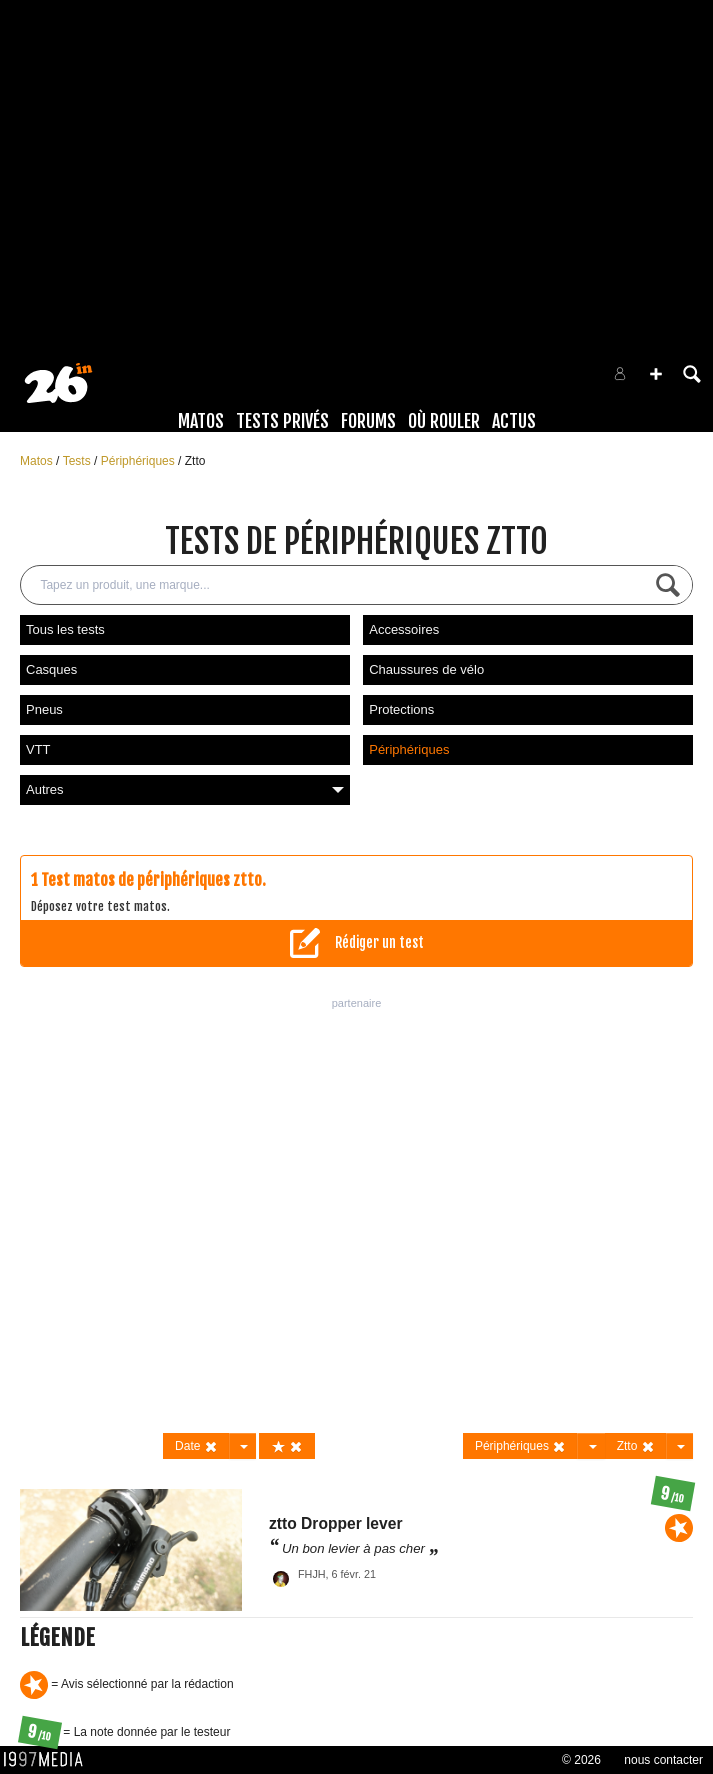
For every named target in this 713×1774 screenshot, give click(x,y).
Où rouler (444, 421)
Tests (78, 461)
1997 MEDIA (49, 1760)
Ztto (195, 461)
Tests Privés (282, 421)
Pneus (44, 709)
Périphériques (139, 461)
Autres (185, 789)
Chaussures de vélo (426, 669)
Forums (368, 421)
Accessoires (404, 629)
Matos (201, 421)
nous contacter (663, 1760)
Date (196, 1446)
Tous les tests (65, 629)
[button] (656, 374)
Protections (401, 709)
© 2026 (581, 1760)
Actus (514, 421)
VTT (38, 749)
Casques (51, 669)
